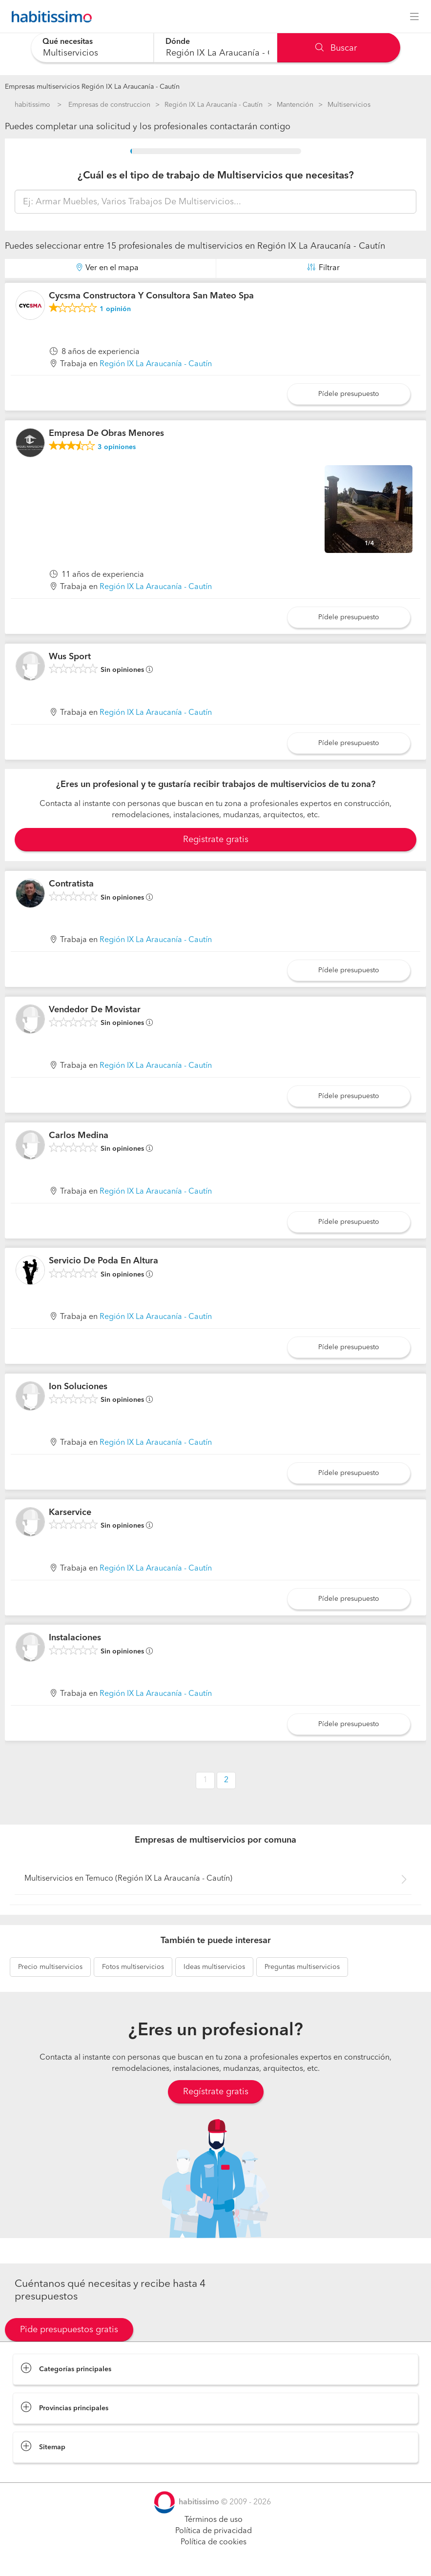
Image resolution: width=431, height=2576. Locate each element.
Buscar (336, 48)
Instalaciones (75, 1637)
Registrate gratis (215, 839)
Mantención (295, 104)
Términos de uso (214, 2520)
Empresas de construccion (109, 104)
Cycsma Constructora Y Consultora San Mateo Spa (151, 296)
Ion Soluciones (78, 1386)
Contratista (71, 884)
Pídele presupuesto (348, 394)
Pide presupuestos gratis (69, 2329)
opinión (115, 309)
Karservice (70, 1512)
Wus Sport (70, 656)
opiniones (117, 447)
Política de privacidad (213, 2531)
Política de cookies (213, 2542)
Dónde (177, 42)
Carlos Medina (78, 1135)
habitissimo (32, 104)
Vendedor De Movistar (95, 1009)
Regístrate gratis (215, 2091)
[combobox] (92, 47)
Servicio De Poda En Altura (103, 1261)
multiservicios (50, 1967)
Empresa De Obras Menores (106, 433)
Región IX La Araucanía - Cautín (213, 104)
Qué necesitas (67, 42)
